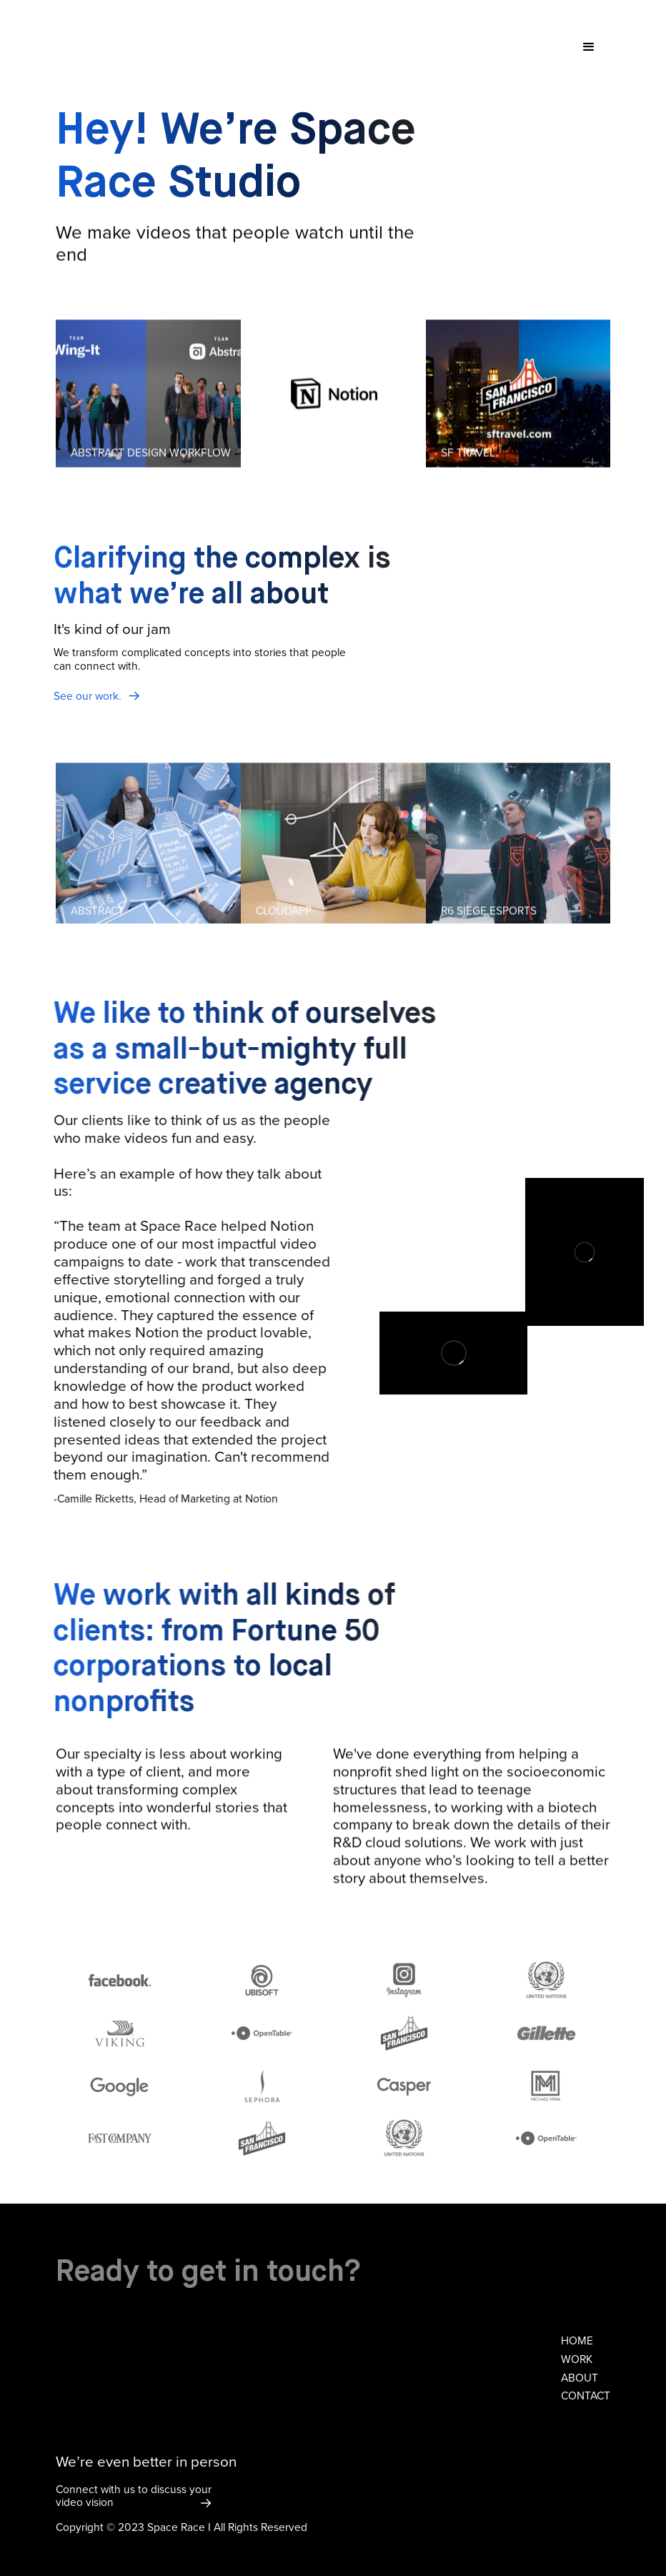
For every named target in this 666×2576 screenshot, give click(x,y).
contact (585, 2396)
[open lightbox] (148, 395)
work (576, 2359)
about (579, 2378)
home (577, 2341)
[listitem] (148, 395)
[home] (125, 26)
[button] (588, 47)
